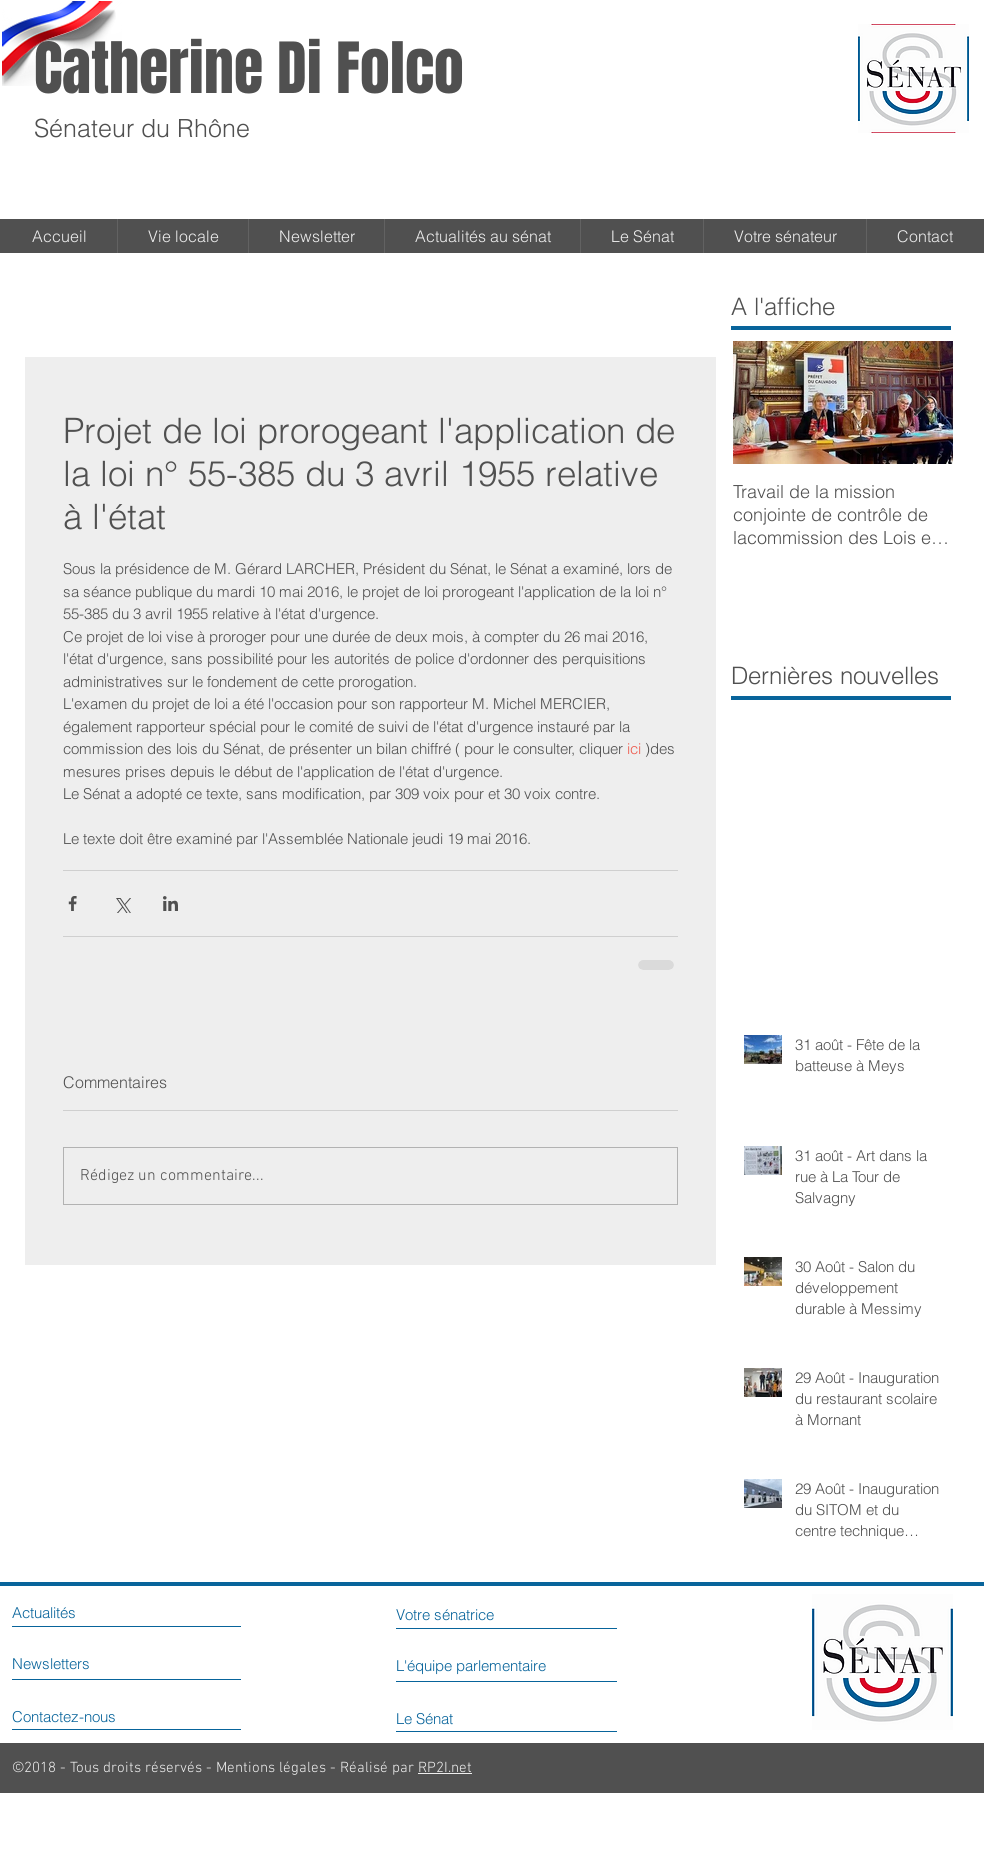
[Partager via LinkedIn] (170, 903)
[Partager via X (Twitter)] (121, 903)
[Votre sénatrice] (476, 1614)
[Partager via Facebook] (72, 903)
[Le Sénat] (449, 1718)
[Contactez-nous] (96, 1716)
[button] (642, 236)
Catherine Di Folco (249, 69)
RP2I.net (445, 1768)
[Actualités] (64, 1612)
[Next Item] (921, 402)
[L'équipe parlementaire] (520, 1665)
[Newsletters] (74, 1663)
